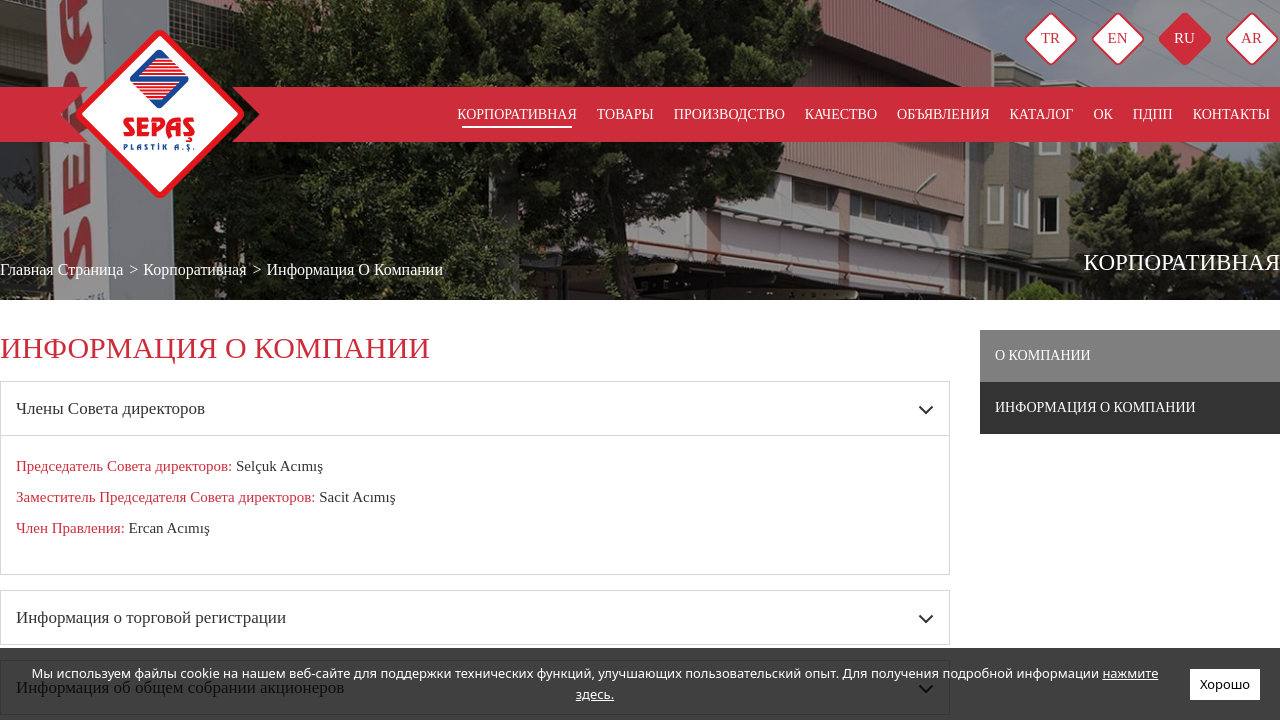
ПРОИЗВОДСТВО (729, 114)
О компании (1043, 355)
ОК (1102, 114)
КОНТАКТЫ (1231, 114)
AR (1251, 38)
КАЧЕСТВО (841, 114)
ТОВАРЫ (625, 114)
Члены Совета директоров (110, 408)
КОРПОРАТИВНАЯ (517, 114)
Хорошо (1225, 684)
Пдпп (1153, 114)
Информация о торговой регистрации (151, 617)
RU (1184, 38)
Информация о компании (1095, 407)
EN (1118, 38)
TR (1050, 38)
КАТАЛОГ (1041, 114)
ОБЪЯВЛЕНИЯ (943, 114)
